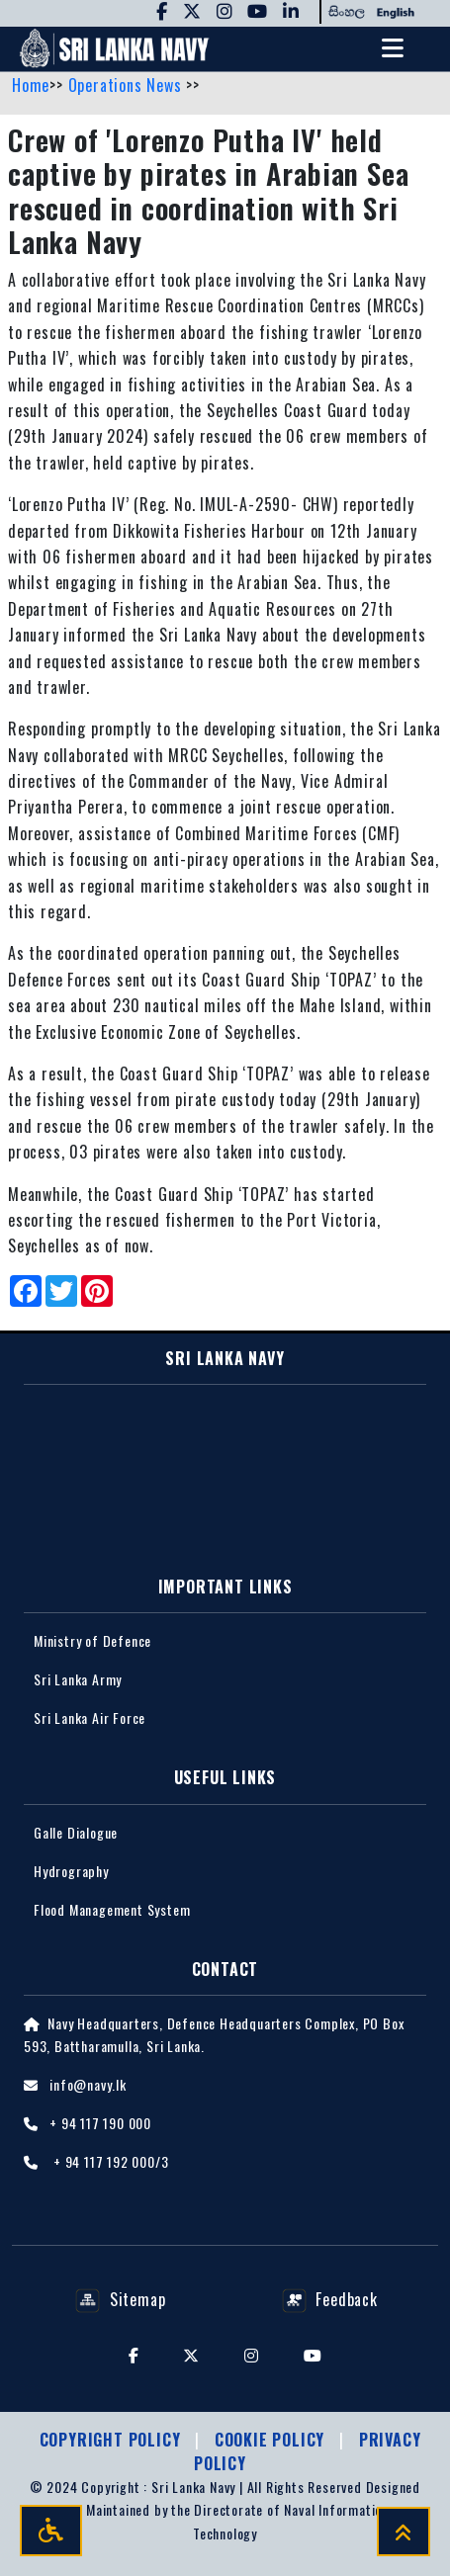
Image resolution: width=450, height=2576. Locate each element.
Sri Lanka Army (78, 1679)
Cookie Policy (272, 2439)
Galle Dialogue (76, 1832)
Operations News (127, 85)
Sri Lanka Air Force (89, 1717)
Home (30, 85)
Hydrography (71, 1870)
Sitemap (120, 2299)
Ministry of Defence (92, 1640)
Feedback (330, 2299)
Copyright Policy (113, 2439)
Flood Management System (112, 1909)
